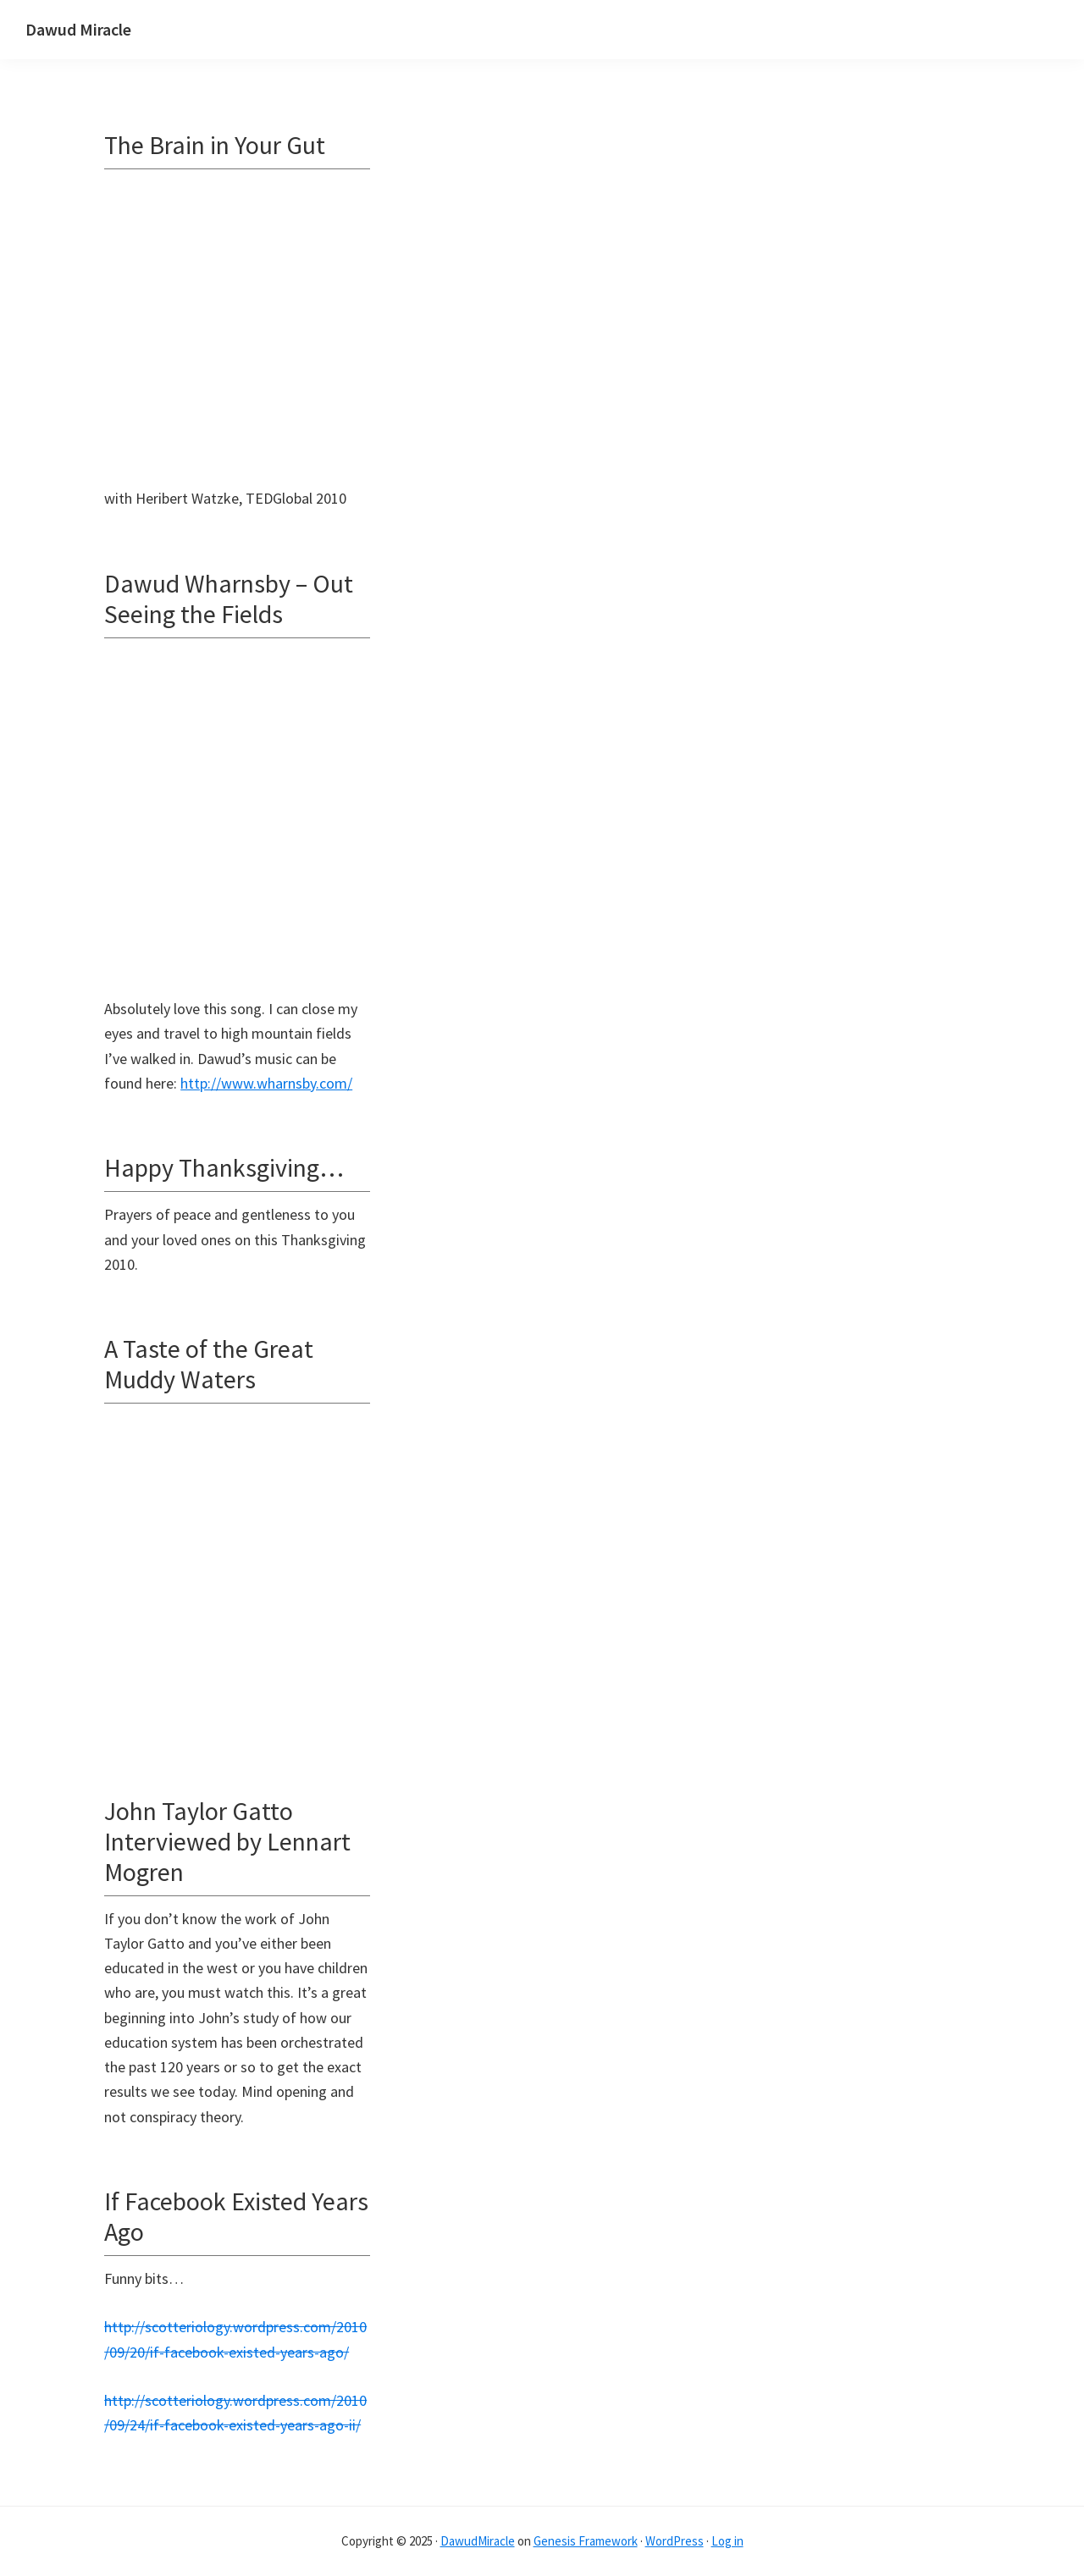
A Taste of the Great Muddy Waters (208, 1363)
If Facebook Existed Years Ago (236, 2216)
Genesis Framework (586, 2541)
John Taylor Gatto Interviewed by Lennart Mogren (227, 1841)
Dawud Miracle (78, 29)
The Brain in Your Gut (214, 145)
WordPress (674, 2541)
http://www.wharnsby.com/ (266, 1083)
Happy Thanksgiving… (224, 1167)
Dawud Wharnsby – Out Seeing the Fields (228, 598)
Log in (727, 2541)
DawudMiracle (477, 2541)
